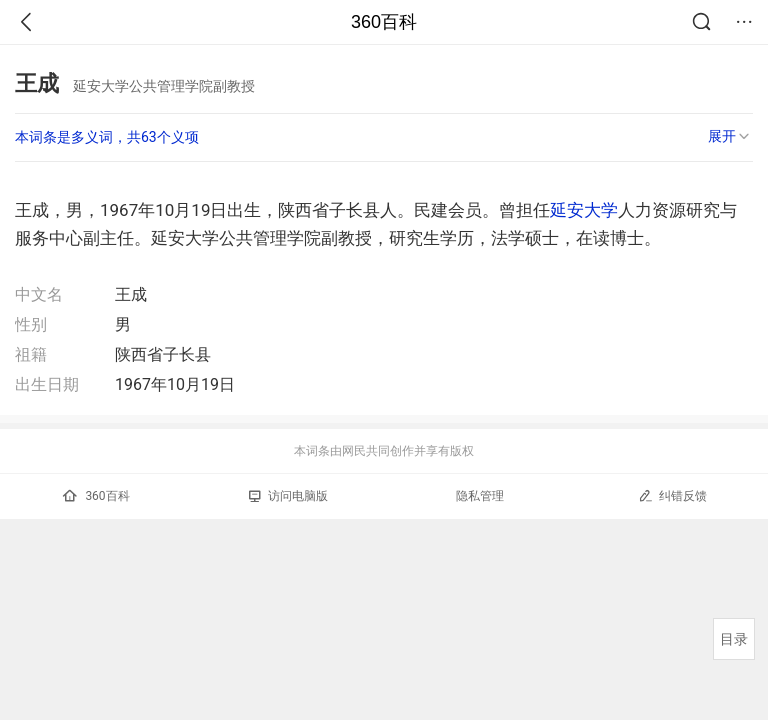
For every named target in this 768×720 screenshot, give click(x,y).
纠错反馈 (672, 495)
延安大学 (584, 210)
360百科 (384, 22)
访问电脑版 (288, 496)
